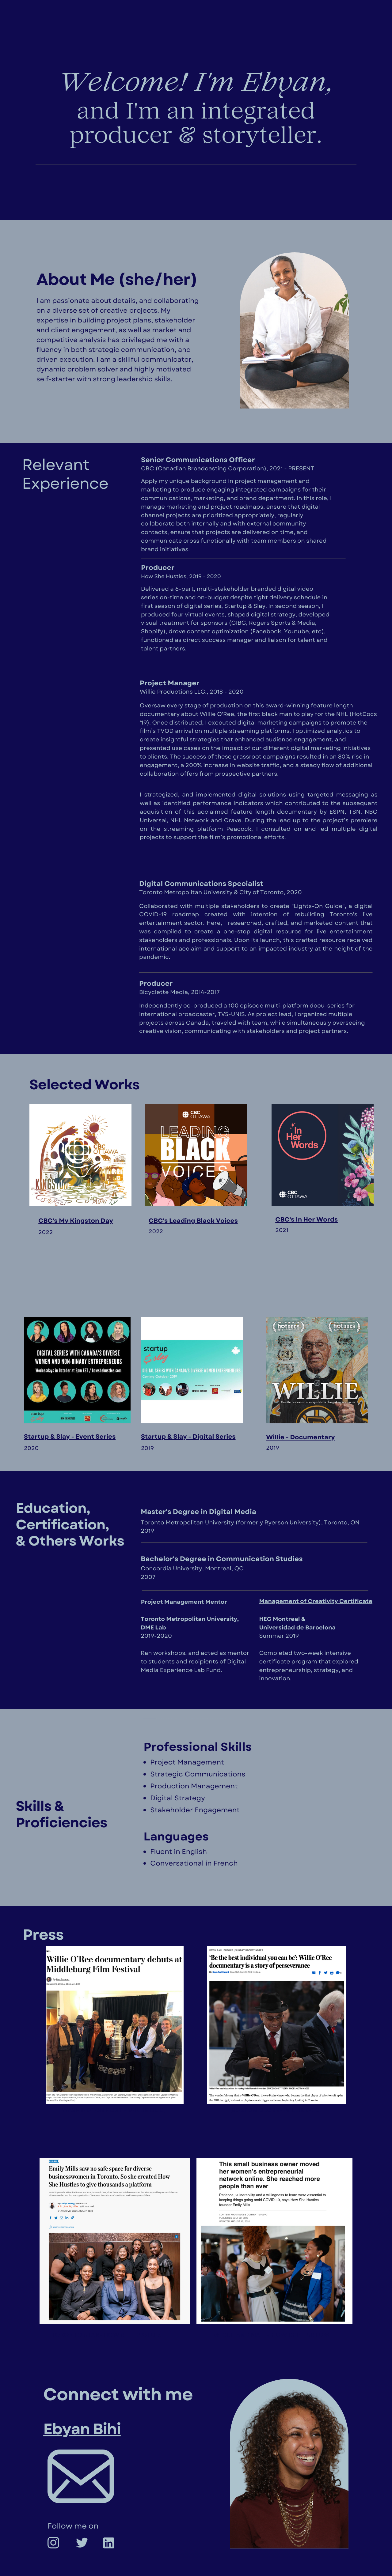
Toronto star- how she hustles (106, 2335)
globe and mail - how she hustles (271, 2335)
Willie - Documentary (300, 1437)
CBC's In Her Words (306, 1219)
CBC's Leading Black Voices (193, 1220)
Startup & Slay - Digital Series (188, 1436)
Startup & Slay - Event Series (70, 1436)
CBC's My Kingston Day (75, 1220)
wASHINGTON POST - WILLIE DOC (113, 2110)
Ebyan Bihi (82, 2429)
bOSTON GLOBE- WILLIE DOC (275, 2110)
